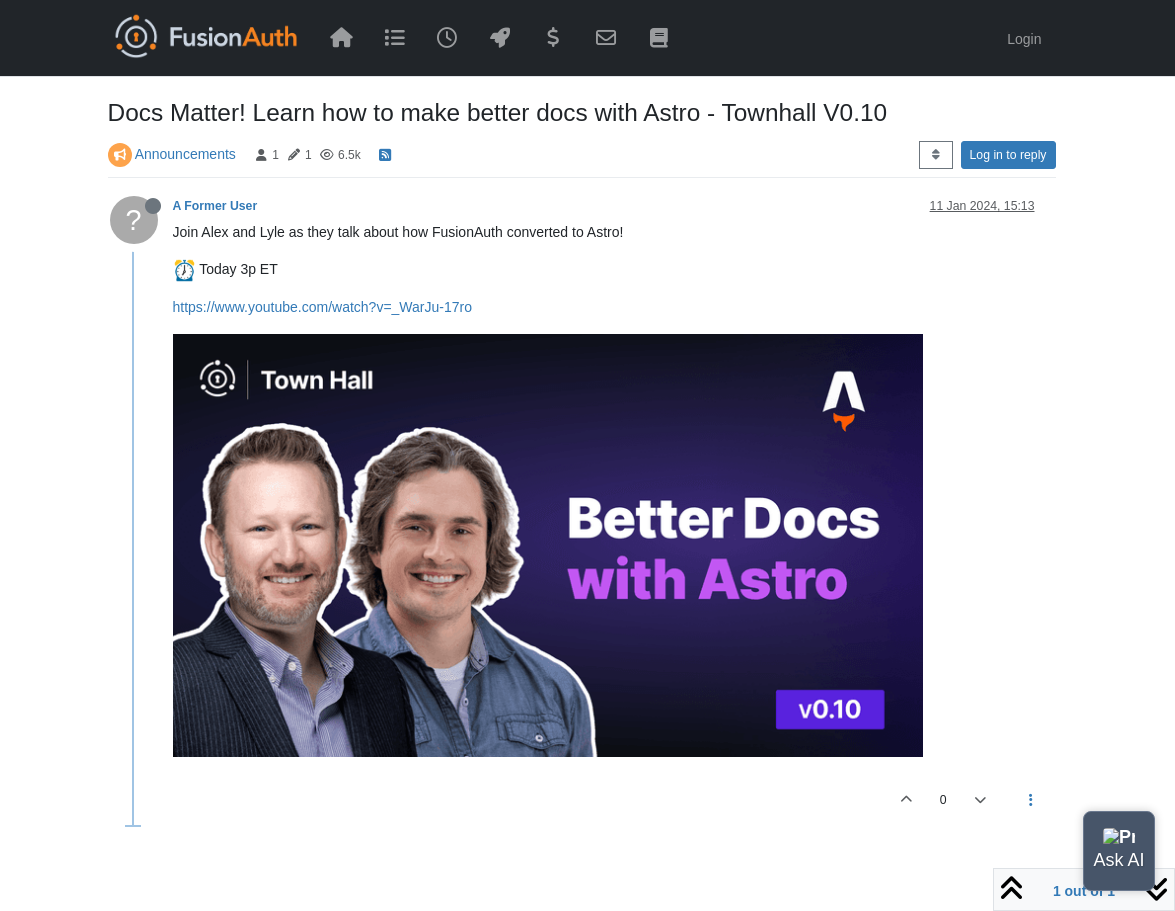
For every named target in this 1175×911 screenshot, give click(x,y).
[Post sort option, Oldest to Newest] (935, 155)
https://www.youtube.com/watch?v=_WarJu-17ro (322, 307)
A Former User (215, 206)
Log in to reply (1008, 155)
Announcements (185, 154)
